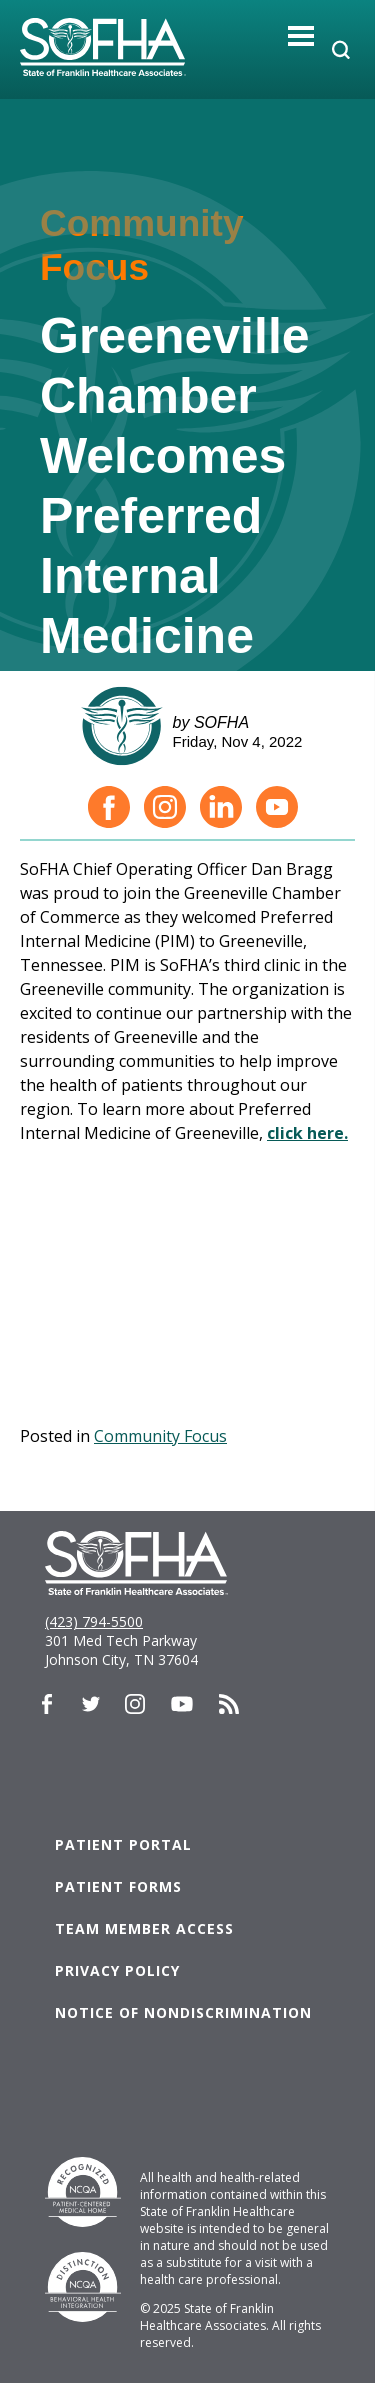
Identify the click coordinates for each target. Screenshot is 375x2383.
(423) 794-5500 (94, 1621)
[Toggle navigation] (301, 35)
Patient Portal (123, 1844)
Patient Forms (118, 1886)
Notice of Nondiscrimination (183, 2012)
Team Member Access (144, 1928)
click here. (307, 1133)
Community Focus (160, 1436)
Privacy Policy (117, 1970)
